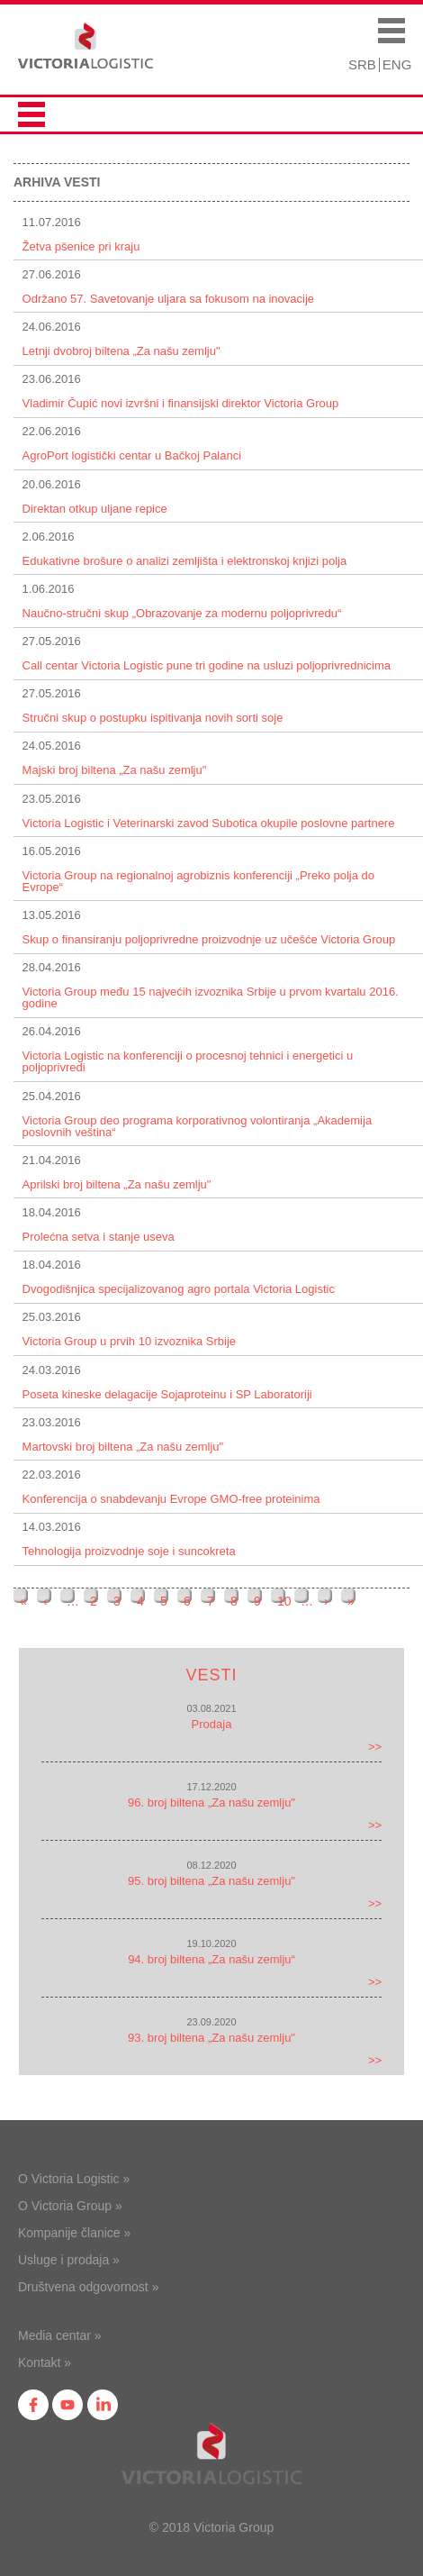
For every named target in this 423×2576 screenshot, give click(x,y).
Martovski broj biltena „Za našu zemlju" (123, 1446)
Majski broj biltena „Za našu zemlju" (114, 770)
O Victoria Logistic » (74, 2178)
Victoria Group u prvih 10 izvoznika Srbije (129, 1341)
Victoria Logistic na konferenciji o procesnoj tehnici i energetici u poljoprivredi (188, 1061)
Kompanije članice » (74, 2233)
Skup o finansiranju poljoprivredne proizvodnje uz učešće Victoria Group (209, 939)
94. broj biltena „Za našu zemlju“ (211, 1959)
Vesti (211, 1675)
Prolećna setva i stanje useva (98, 1236)
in (102, 2404)
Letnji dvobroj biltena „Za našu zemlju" (121, 351)
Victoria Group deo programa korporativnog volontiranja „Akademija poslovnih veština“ (197, 1126)
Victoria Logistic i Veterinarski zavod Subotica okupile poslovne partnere (208, 823)
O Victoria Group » (70, 2205)
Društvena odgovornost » (88, 2287)
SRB (362, 64)
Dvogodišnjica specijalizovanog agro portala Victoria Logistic (178, 1289)
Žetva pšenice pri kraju (81, 246)
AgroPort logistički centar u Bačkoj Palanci (132, 455)
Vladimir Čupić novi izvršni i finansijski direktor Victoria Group (180, 403)
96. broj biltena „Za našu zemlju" (211, 1802)
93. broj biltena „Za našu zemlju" (211, 2037)
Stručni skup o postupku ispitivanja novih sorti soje (153, 717)
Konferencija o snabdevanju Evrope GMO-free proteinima (171, 1499)
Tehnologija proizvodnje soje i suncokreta (129, 1551)
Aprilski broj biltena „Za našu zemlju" (117, 1184)
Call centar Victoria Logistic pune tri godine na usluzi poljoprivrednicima (206, 665)
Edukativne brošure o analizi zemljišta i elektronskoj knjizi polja (184, 561)
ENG (397, 64)
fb (33, 2404)
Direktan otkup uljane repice (94, 508)
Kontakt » (44, 2362)
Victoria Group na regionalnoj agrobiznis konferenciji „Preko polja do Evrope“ (198, 881)
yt (67, 2404)
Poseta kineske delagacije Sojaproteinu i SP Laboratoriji (167, 1394)
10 (284, 1601)
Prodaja (212, 1724)
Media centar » (60, 2335)
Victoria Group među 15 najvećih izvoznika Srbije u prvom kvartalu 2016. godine (210, 997)
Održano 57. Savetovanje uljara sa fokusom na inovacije (168, 298)
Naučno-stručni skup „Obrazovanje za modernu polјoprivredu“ (182, 613)
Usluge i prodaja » (69, 2260)
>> (375, 1746)
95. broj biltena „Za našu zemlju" (211, 1881)
